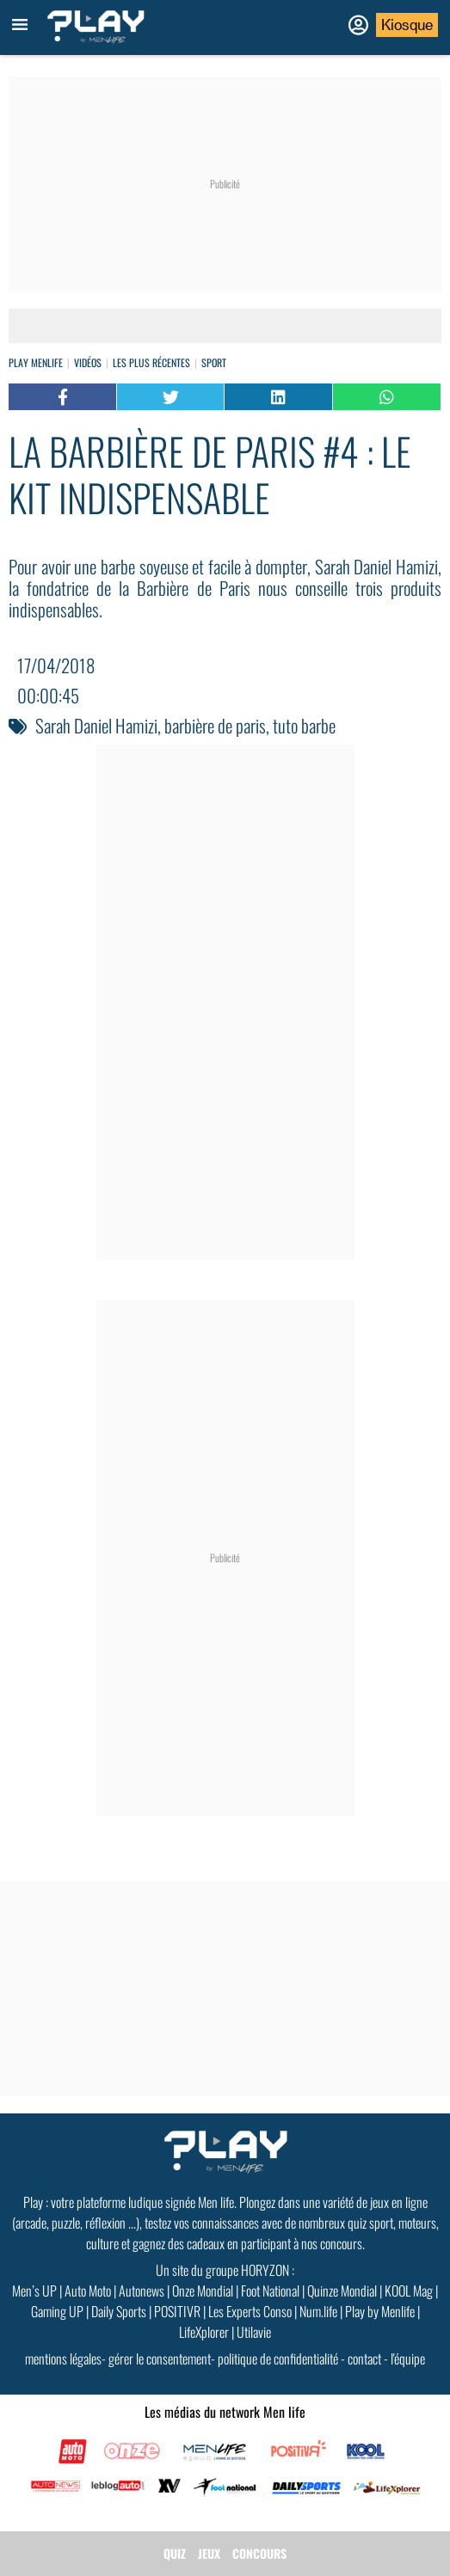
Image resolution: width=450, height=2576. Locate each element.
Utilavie (254, 2331)
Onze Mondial (202, 2290)
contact (364, 2358)
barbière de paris (215, 725)
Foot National (270, 2290)
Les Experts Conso (250, 2311)
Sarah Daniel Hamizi (96, 725)
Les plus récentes (151, 362)
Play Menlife (36, 362)
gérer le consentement (159, 2358)
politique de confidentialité (278, 2358)
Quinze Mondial (342, 2290)
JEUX (209, 2553)
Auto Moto (88, 2290)
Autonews (141, 2290)
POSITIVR (177, 2311)
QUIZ (174, 2553)
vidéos (88, 362)
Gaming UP (57, 2311)
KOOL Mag (409, 2290)
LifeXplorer (204, 2331)
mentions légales (63, 2358)
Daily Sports (118, 2311)
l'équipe (408, 2358)
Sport (213, 362)
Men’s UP (34, 2290)
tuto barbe (304, 725)
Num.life (318, 2311)
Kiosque (407, 25)
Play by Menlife (380, 2311)
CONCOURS (259, 2553)
